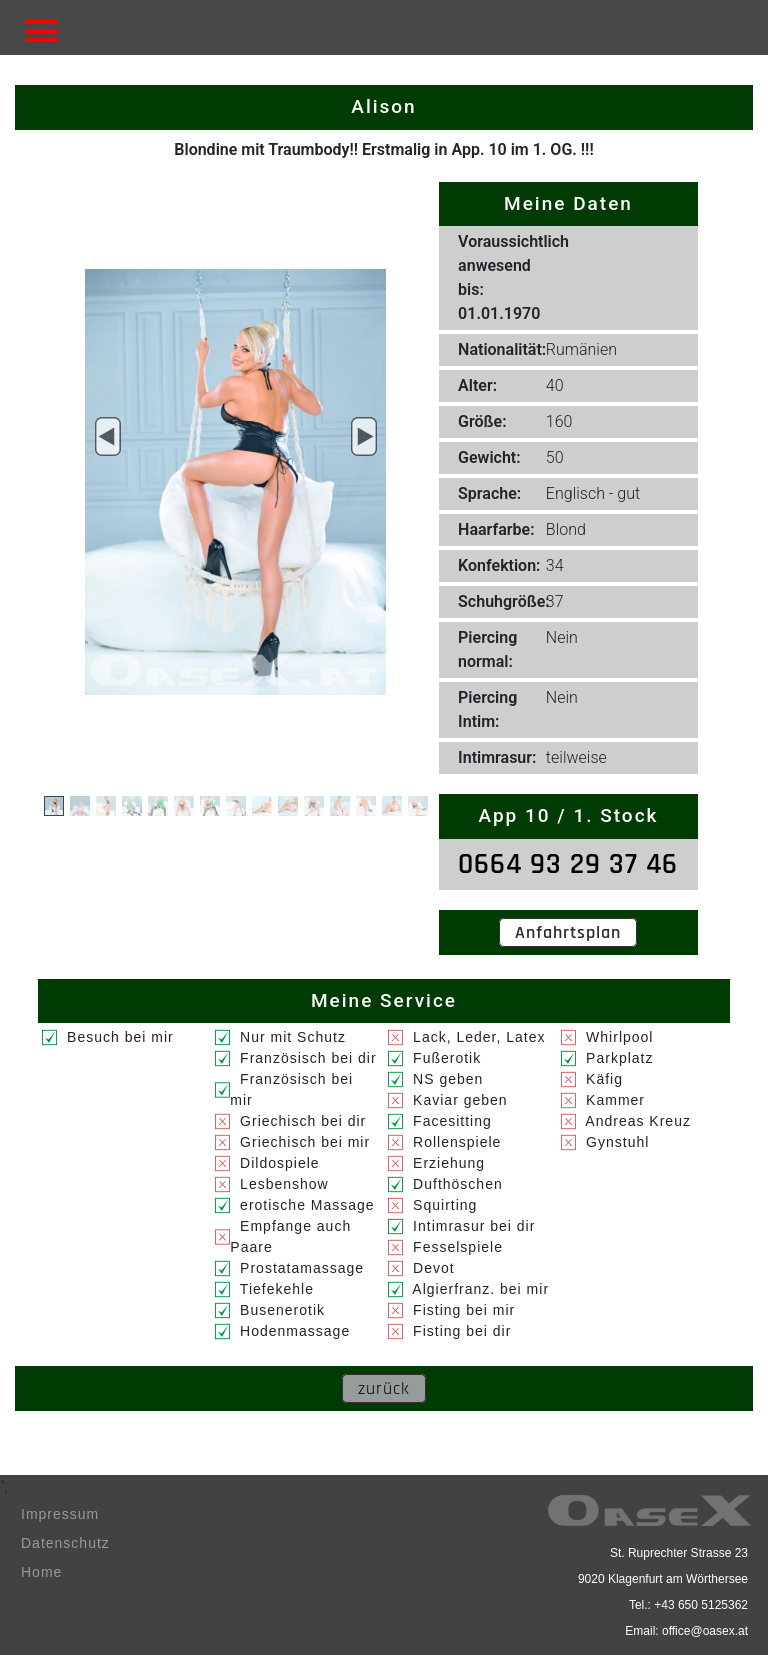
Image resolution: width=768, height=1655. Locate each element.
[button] (107, 437)
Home (41, 1572)
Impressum (60, 1514)
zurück (384, 1388)
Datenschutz (65, 1543)
